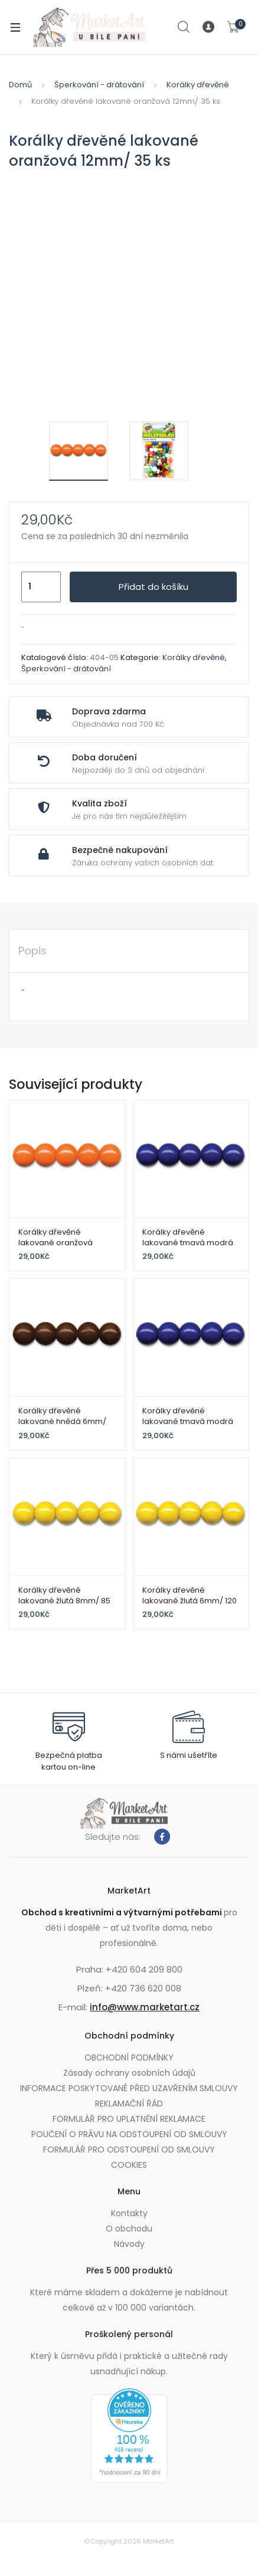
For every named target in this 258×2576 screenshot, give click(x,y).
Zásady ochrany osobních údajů (129, 2073)
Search (184, 27)
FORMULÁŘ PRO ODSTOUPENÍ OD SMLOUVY (129, 2149)
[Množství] (41, 587)
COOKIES (129, 2165)
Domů (20, 84)
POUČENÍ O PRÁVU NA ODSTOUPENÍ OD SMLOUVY (129, 2134)
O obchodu (129, 2228)
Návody (129, 2244)
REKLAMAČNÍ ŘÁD (129, 2103)
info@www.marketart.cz (145, 2007)
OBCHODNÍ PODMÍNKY (129, 2057)
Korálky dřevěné (197, 84)
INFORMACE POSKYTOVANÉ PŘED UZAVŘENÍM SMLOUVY (129, 2088)
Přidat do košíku (153, 586)
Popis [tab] (32, 950)
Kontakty (129, 2213)
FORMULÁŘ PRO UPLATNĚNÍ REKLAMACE (129, 2119)
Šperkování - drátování (99, 84)
